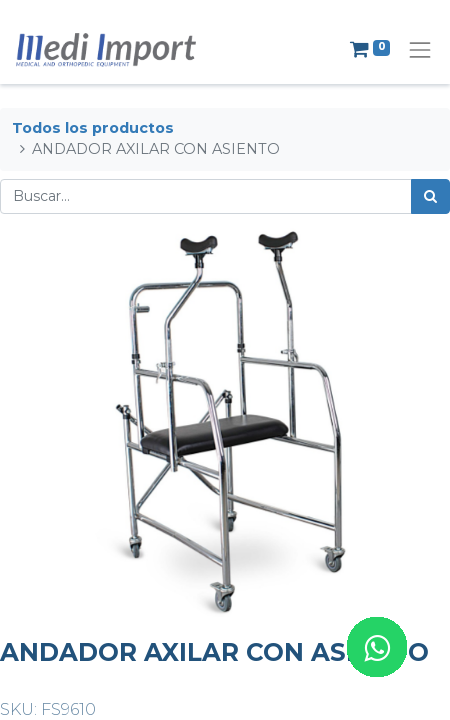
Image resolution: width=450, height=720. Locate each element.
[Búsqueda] (430, 196)
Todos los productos (93, 128)
